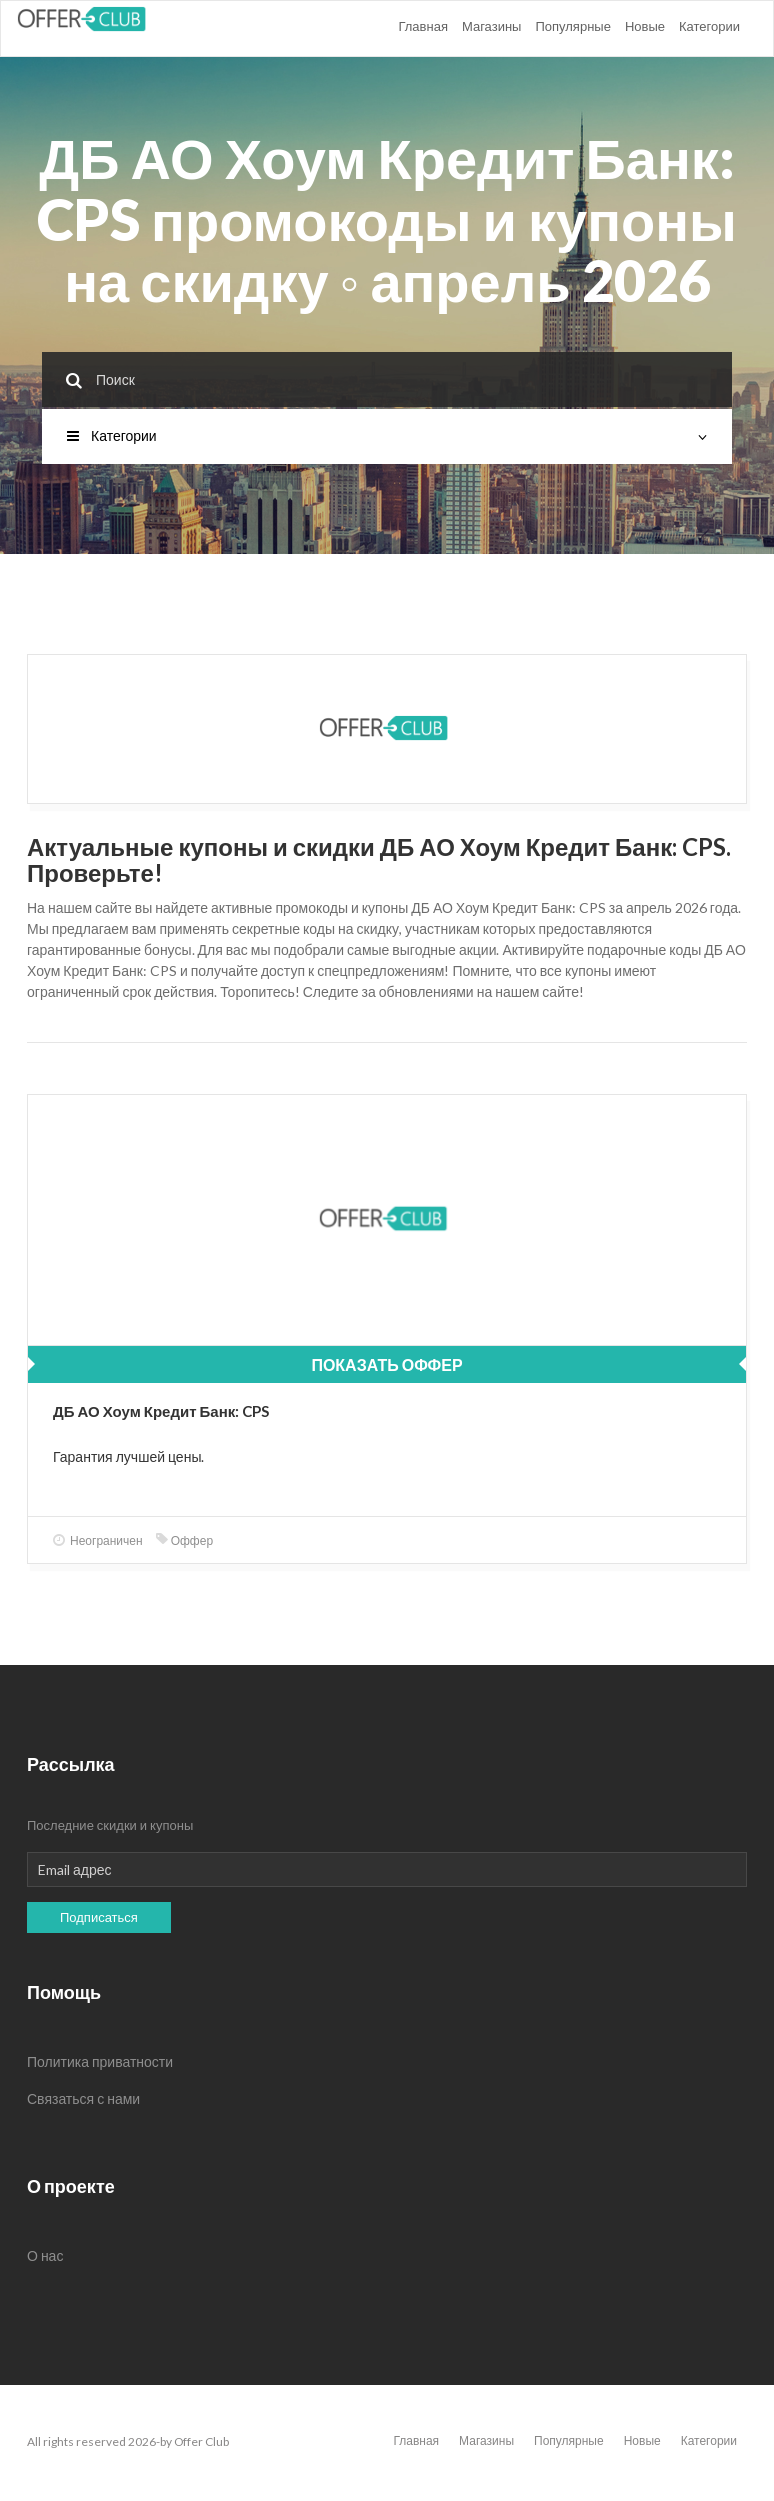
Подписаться (99, 1917)
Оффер (184, 1540)
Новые (645, 26)
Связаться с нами (83, 2098)
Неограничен (98, 1540)
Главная (422, 26)
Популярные (572, 26)
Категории (709, 26)
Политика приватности (100, 2061)
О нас (45, 2255)
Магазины (492, 26)
